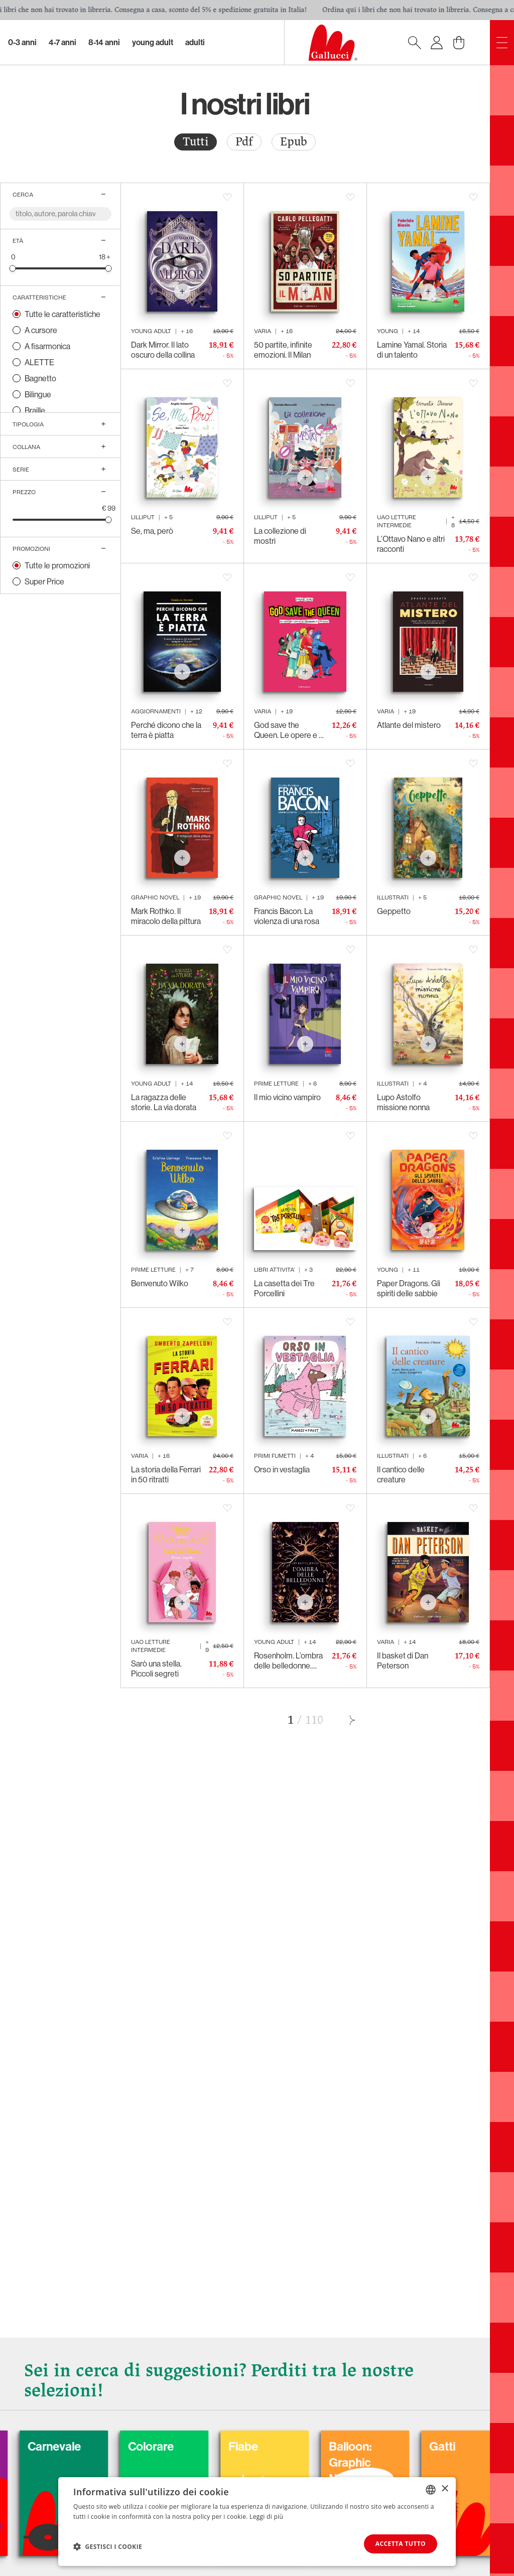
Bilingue (38, 394)
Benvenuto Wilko (159, 1283)
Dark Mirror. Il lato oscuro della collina (163, 350)
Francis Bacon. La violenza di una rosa (286, 916)
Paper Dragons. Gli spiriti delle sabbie (408, 1288)
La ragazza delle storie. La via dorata (163, 1102)
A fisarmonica (47, 346)
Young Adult (152, 42)
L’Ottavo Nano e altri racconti (411, 544)
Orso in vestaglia (282, 1469)
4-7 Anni (62, 42)
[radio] (195, 141)
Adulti (195, 42)
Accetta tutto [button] (400, 2543)
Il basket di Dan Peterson (402, 1660)
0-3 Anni (22, 42)
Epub (293, 141)
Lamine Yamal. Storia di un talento (412, 350)
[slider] (13, 268)
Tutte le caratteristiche (62, 314)
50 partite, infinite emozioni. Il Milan (283, 350)
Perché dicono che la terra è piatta (166, 730)
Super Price (44, 581)
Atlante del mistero (409, 725)
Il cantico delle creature (401, 1474)
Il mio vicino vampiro (287, 1097)
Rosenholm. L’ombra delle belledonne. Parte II (288, 1660)
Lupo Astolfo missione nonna (403, 1102)
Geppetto (394, 911)
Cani (23, 2447)
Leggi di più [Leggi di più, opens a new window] (266, 2516)
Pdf (244, 141)
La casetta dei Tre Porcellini (284, 1288)
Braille (35, 410)
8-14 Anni (104, 42)
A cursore (41, 330)
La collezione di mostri (280, 536)
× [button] (444, 2489)
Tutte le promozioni (57, 565)
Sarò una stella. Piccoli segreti (156, 1668)
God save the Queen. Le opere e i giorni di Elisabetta (287, 730)
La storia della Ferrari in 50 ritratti (166, 1474)
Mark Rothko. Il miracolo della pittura (166, 916)
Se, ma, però (152, 531)
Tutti (195, 141)
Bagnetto (40, 378)
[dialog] (257, 2521)
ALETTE (39, 362)
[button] (107, 2546)
